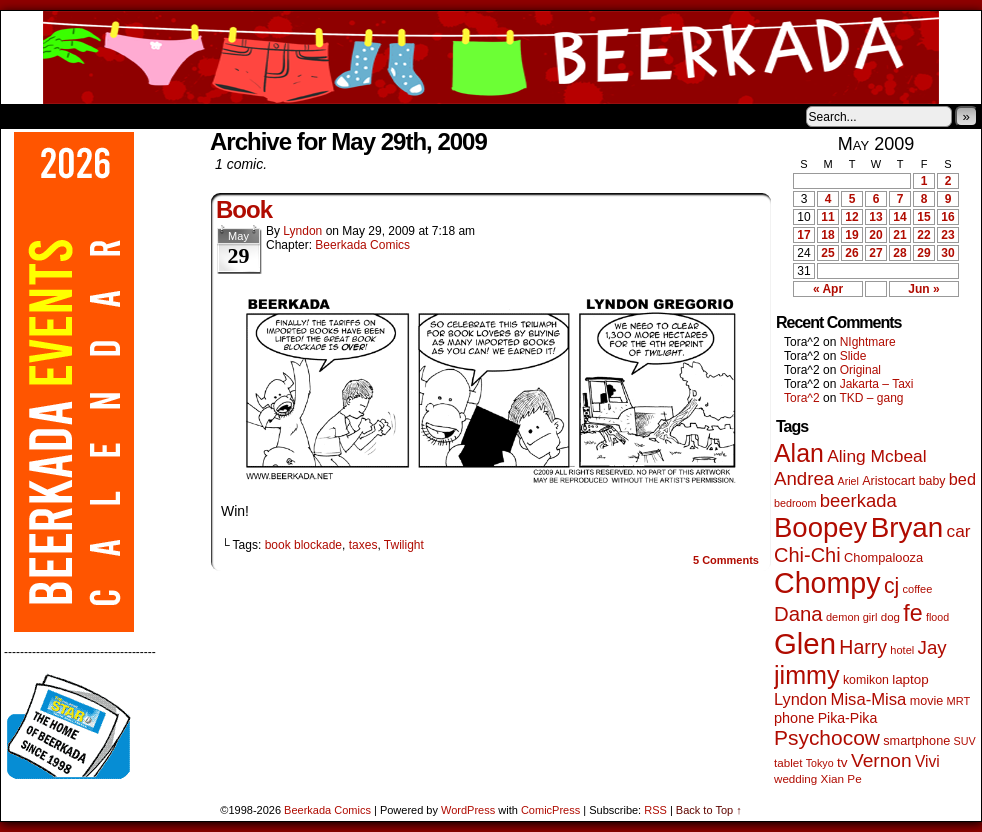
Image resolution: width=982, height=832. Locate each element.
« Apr (828, 289)
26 (851, 253)
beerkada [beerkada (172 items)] (858, 500)
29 (923, 253)
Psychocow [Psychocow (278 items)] (827, 737)
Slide (853, 356)
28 (899, 253)
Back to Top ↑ (709, 810)
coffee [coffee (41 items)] (918, 589)
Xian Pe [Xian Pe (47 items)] (841, 778)
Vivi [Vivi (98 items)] (927, 761)
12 (851, 217)
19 (851, 235)
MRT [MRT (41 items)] (959, 701)
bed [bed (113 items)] (962, 479)
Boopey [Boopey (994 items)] (820, 527)
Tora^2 (802, 398)
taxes (363, 545)
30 (947, 253)
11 (827, 217)
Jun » (923, 289)
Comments (726, 560)
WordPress (468, 810)
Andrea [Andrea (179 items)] (804, 478)
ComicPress (550, 810)
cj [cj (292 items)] (891, 585)
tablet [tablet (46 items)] (788, 762)
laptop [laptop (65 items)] (910, 679)
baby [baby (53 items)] (932, 481)
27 (875, 253)
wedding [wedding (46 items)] (795, 778)
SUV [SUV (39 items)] (965, 741)
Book (244, 209)
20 (875, 235)
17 (803, 235)
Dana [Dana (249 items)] (798, 614)
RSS (655, 810)
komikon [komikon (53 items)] (866, 680)
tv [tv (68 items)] (842, 762)
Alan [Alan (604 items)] (799, 453)
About (88, 116)
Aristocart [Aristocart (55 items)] (888, 481)
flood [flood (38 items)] (937, 617)
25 (827, 253)
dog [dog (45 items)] (890, 617)
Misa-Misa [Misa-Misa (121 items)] (869, 699)
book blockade (303, 545)
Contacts (226, 116)
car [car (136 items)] (959, 531)
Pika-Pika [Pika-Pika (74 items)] (848, 718)
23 (947, 235)
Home (29, 116)
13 (875, 217)
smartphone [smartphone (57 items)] (916, 741)
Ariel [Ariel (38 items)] (848, 481)
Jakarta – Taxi (877, 384)
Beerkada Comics (491, 57)
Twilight (404, 545)
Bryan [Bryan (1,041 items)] (907, 527)
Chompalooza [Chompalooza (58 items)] (883, 557)
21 (899, 235)
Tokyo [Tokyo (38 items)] (820, 763)
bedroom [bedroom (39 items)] (795, 503)
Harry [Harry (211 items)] (863, 647)
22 (923, 235)
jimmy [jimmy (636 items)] (807, 675)
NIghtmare (868, 342)
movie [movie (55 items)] (927, 701)
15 (923, 217)
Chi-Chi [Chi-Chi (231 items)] (807, 555)
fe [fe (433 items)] (912, 613)
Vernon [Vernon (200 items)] (881, 760)
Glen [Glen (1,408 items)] (805, 643)
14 (899, 217)
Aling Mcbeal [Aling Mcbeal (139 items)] (876, 456)
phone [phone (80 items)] (794, 718)
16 (947, 217)
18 (827, 235)
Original (860, 370)
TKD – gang (871, 398)
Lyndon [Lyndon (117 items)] (800, 699)
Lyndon (302, 231)
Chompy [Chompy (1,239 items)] (827, 583)
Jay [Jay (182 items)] (932, 647)
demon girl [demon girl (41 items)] (851, 617)
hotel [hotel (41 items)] (902, 650)
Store (150, 116)
